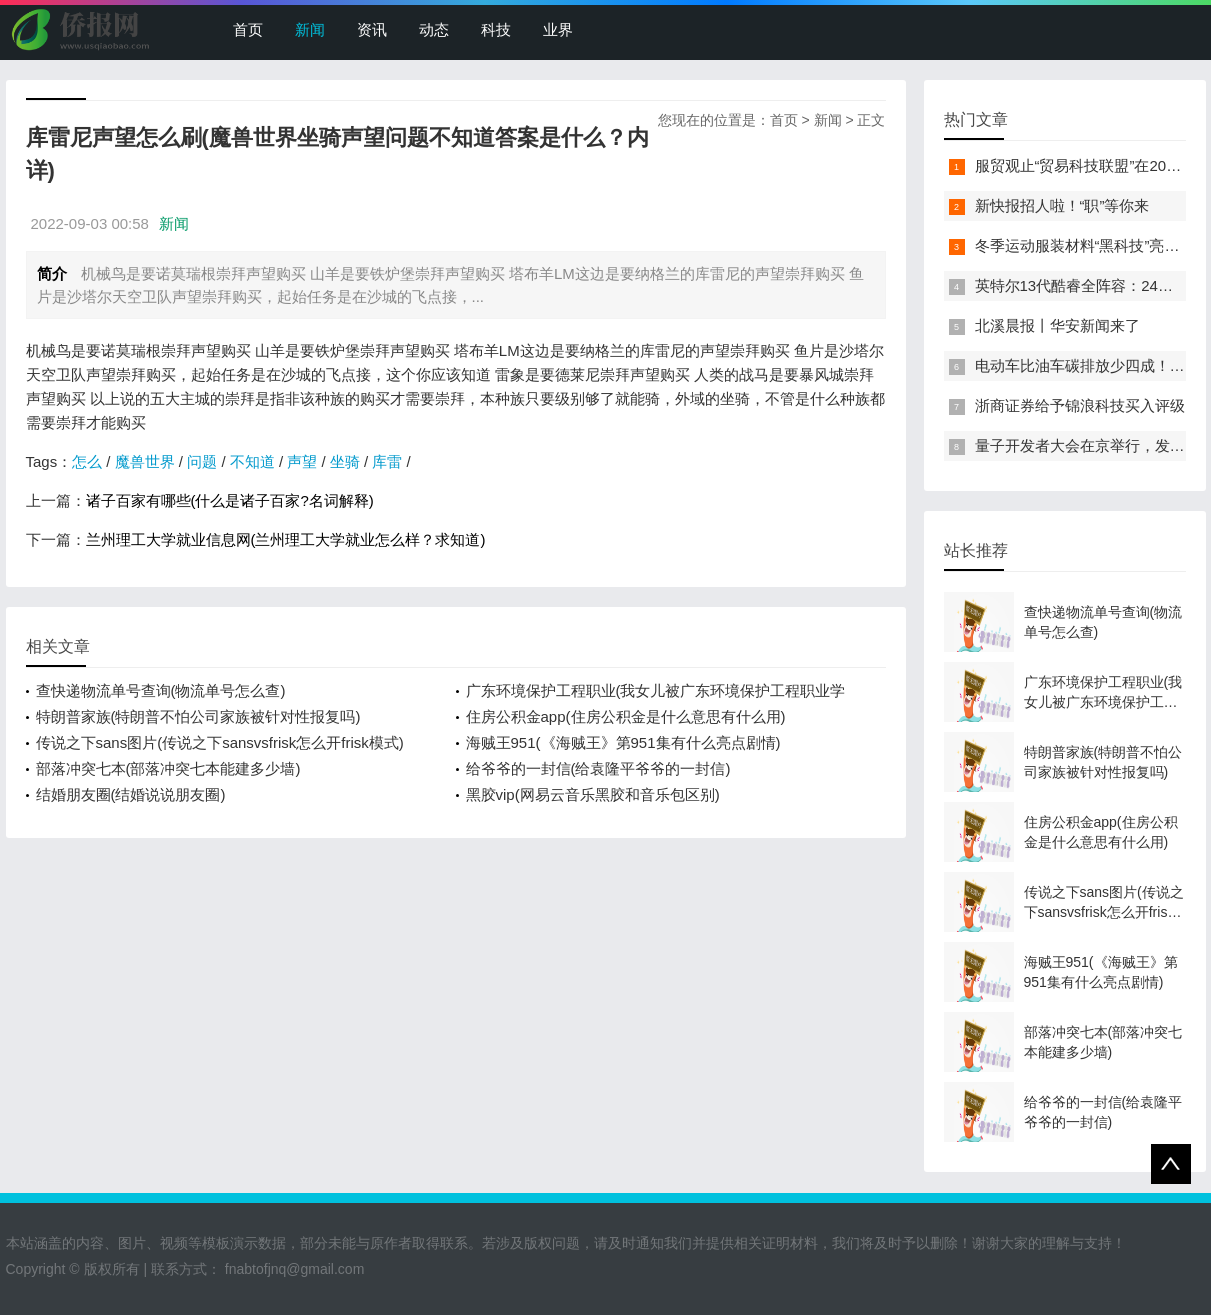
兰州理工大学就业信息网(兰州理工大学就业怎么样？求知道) (286, 539)
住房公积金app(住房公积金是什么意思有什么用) (626, 716)
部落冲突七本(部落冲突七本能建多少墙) (168, 768)
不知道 (252, 461)
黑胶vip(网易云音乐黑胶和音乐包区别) (593, 794)
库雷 (387, 461)
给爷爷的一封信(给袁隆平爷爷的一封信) (598, 768)
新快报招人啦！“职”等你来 (1062, 205)
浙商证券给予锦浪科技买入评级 (1080, 405)
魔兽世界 (145, 461)
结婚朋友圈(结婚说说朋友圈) (131, 794)
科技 (496, 29)
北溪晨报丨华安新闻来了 (1057, 325)
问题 (202, 461)
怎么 (87, 461)
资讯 (372, 29)
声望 (302, 461)
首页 (248, 29)
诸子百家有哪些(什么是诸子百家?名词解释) (230, 500)
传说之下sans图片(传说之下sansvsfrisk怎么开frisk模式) (220, 742)
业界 (558, 29)
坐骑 (345, 461)
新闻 (310, 29)
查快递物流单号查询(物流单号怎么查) (161, 690)
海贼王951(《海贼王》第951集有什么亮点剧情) (623, 742)
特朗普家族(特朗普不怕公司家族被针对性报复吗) (198, 716)
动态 (434, 29)
